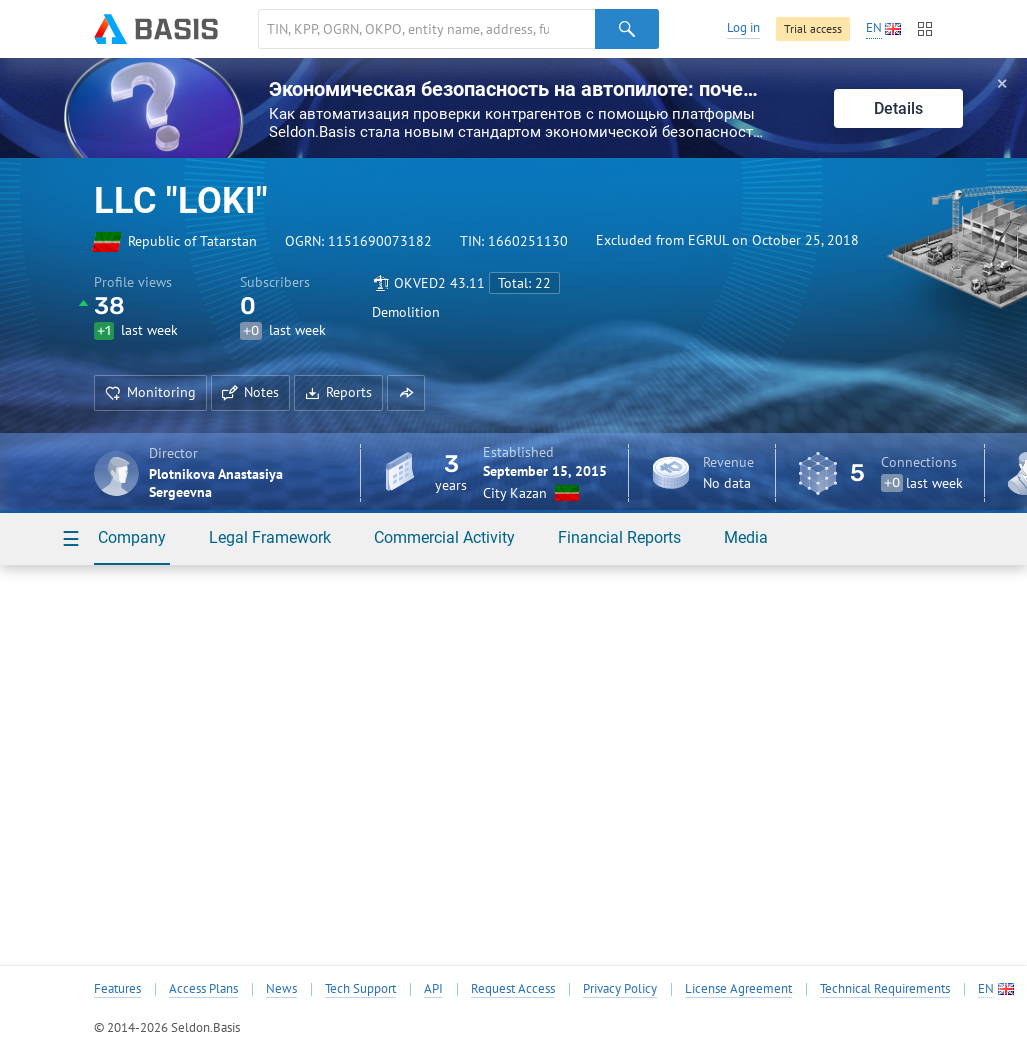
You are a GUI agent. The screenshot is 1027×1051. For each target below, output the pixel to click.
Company (132, 537)
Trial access (813, 28)
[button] (406, 393)
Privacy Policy (620, 989)
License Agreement (738, 989)
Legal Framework (270, 537)
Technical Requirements (885, 989)
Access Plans (203, 989)
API (433, 989)
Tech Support (360, 989)
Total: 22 (524, 283)
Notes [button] (250, 392)
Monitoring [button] (150, 392)
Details (898, 108)
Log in (743, 27)
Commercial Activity (444, 537)
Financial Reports (619, 537)
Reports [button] (338, 392)
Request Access (513, 989)
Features (117, 989)
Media (746, 537)
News (281, 989)
